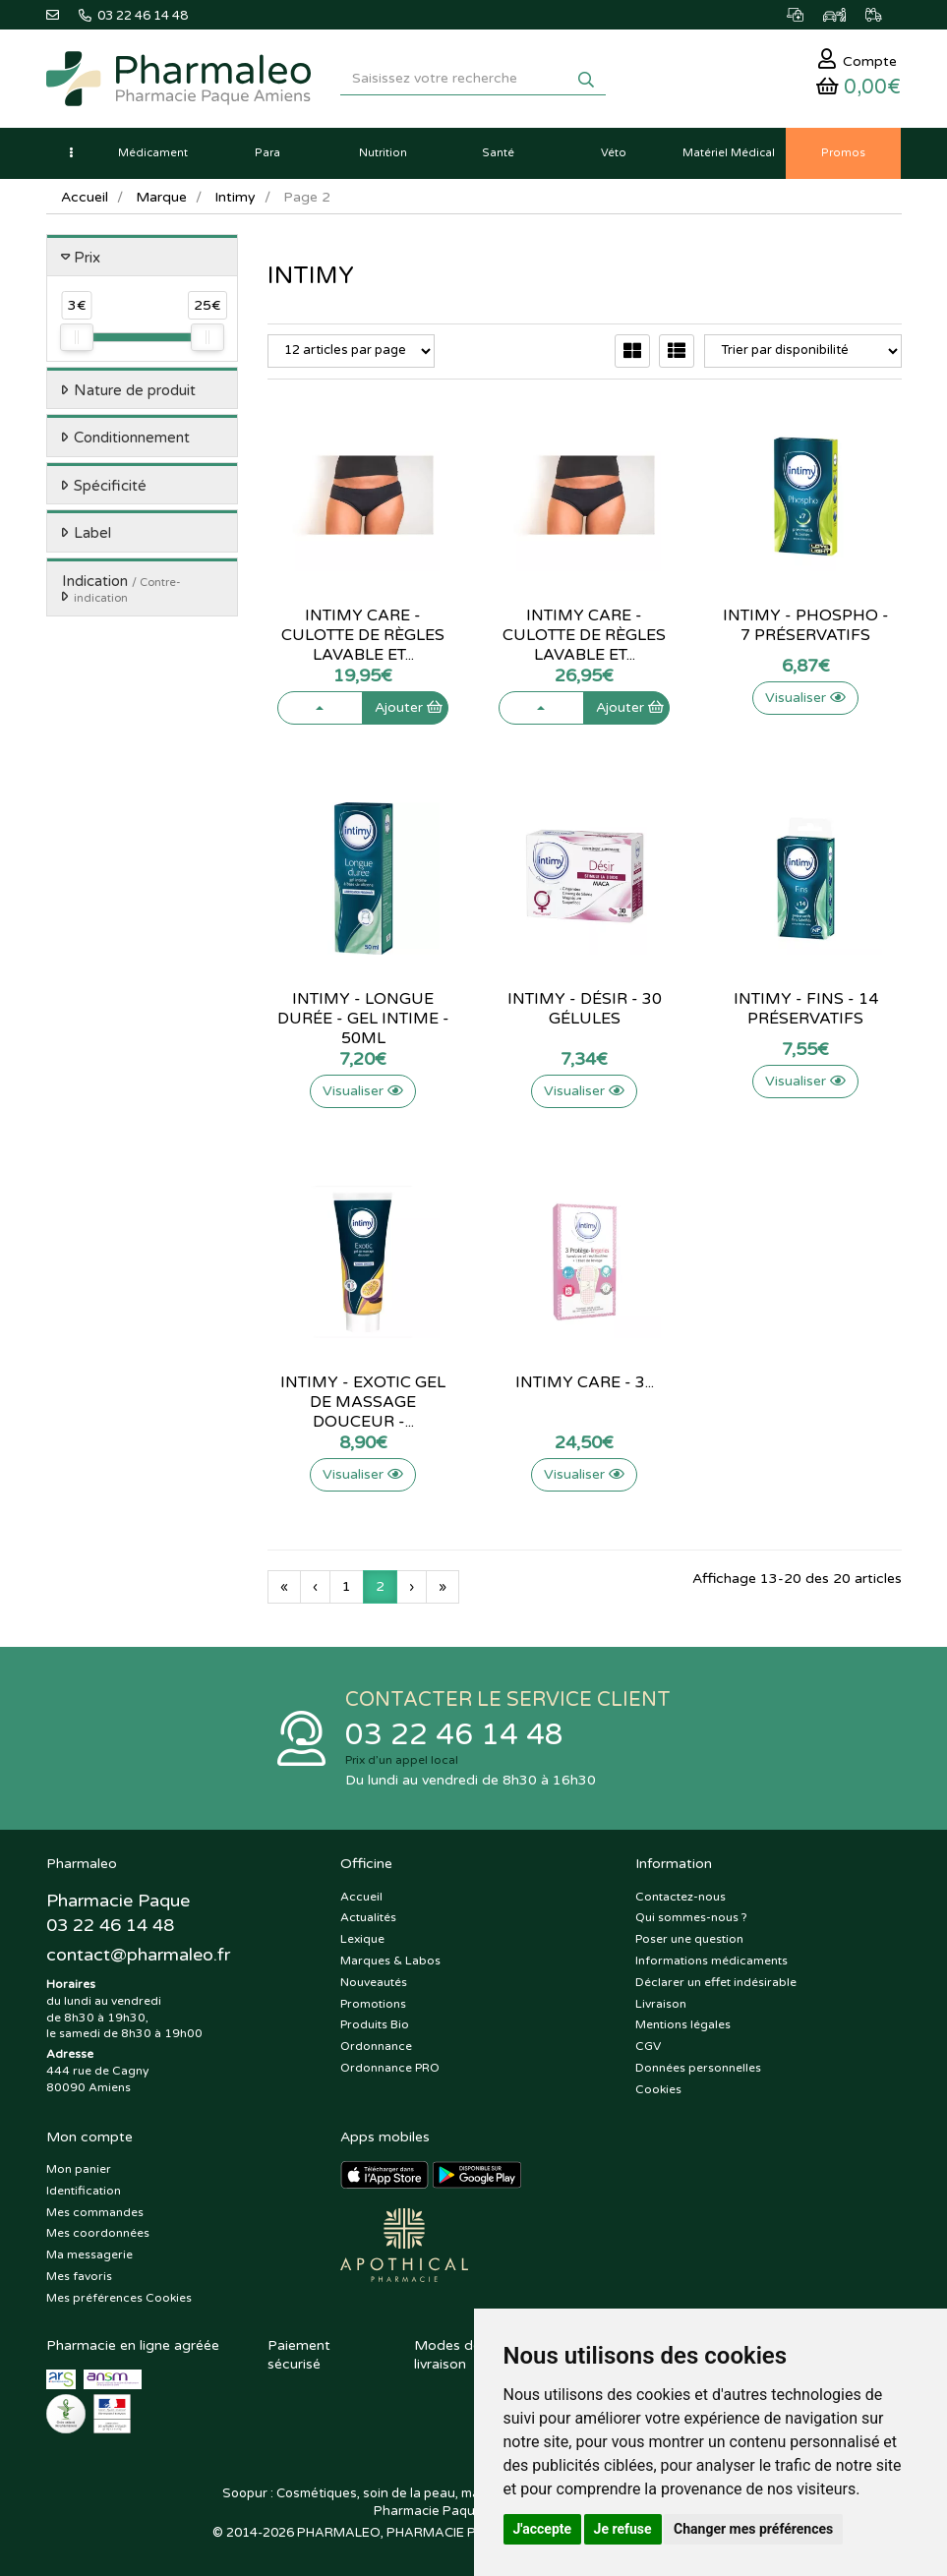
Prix (87, 257)
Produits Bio (374, 2025)
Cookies (658, 2089)
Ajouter (409, 697)
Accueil (84, 197)
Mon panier (78, 2170)
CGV (648, 2047)
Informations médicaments (711, 1960)
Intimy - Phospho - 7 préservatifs (806, 625)
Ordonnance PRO (390, 2068)
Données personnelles (698, 2068)
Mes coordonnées (97, 2234)
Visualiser (805, 697)
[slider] (76, 338)
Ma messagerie (89, 2255)
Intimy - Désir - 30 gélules (584, 1008)
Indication (121, 589)
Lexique (362, 1940)
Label (92, 534)
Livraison (660, 2004)
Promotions (373, 2004)
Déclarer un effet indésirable (716, 1982)
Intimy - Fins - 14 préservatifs (806, 1008)
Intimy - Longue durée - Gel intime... (363, 1008)
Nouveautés (373, 1982)
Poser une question (689, 1940)
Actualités (368, 1918)
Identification (83, 2190)
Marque (161, 197)
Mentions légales (683, 2025)
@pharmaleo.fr (138, 1954)
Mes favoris (79, 2277)
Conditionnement (132, 438)
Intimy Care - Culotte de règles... (363, 625)
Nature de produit (135, 390)
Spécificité (110, 486)
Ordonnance (376, 2047)
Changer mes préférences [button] (753, 2529)
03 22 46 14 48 (454, 1735)
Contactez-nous (680, 1896)
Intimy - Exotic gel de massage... (362, 1392)
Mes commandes (95, 2212)
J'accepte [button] (542, 2529)
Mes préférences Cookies (119, 2298)
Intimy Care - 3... (584, 1382)
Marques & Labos (390, 1960)
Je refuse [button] (623, 2529)
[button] (70, 153)
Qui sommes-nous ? (691, 1918)
